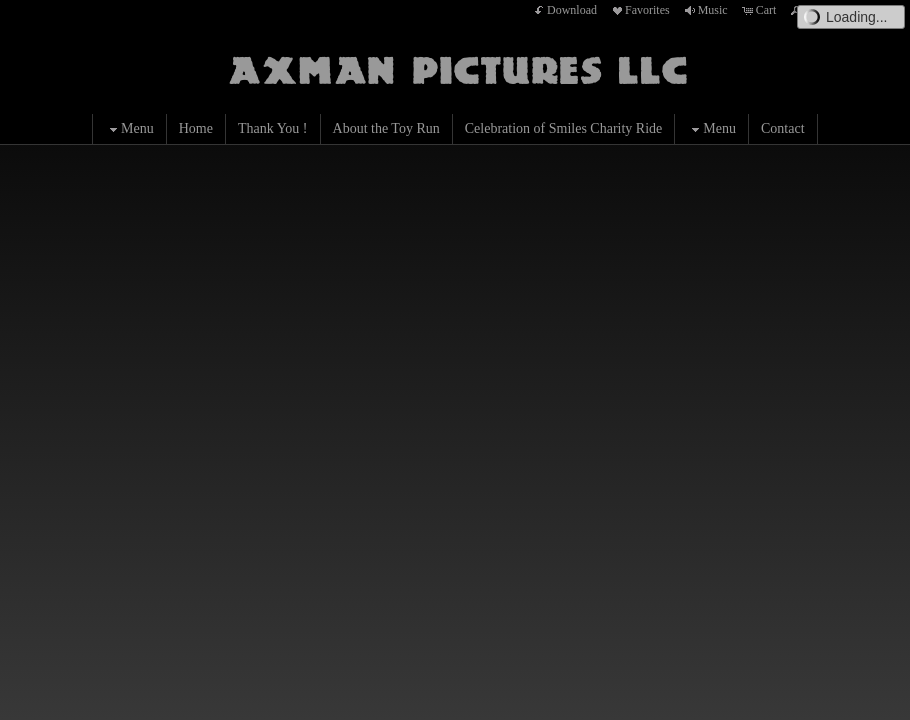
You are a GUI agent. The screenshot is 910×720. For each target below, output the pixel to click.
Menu (129, 129)
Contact (783, 128)
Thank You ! (273, 128)
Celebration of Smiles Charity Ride (564, 128)
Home (196, 128)
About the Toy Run (386, 128)
